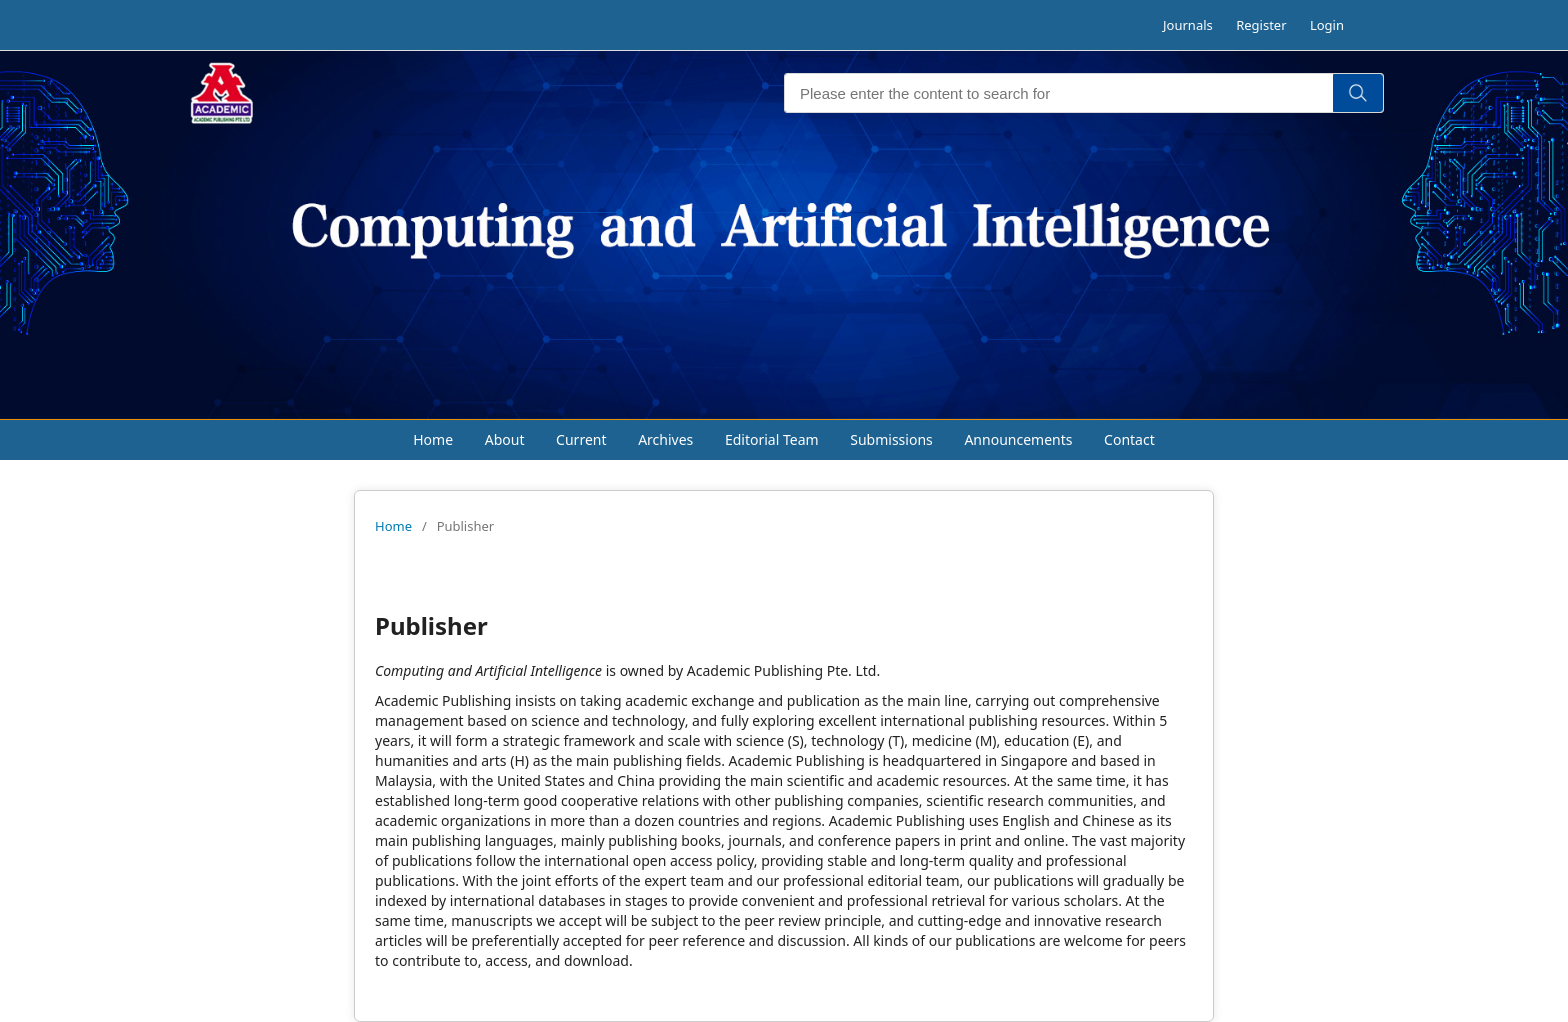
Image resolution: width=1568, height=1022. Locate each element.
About (505, 439)
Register (1261, 25)
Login (1327, 25)
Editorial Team (772, 439)
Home (433, 439)
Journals (1188, 25)
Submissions (891, 439)
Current (581, 439)
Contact (1129, 439)
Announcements (1018, 439)
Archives (665, 439)
